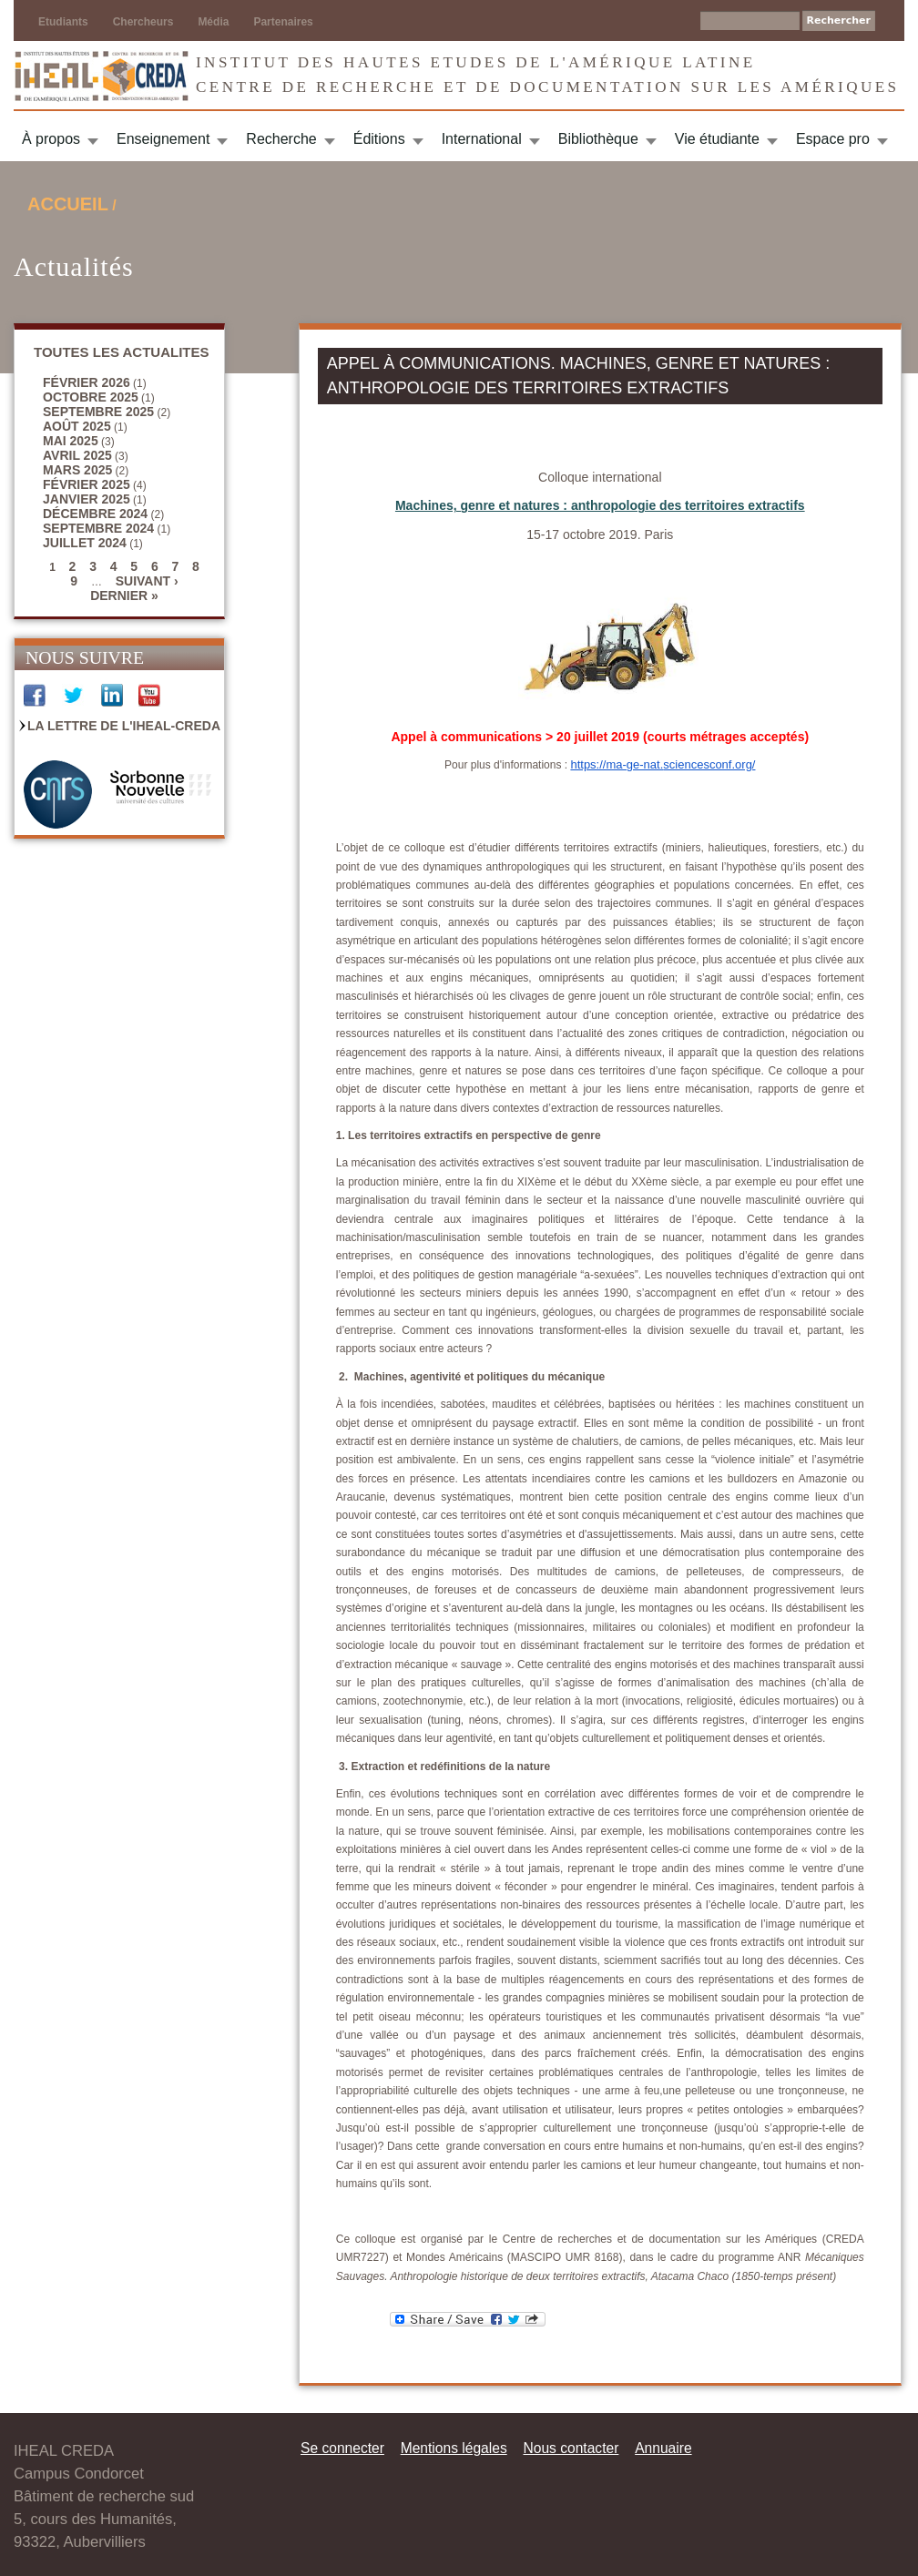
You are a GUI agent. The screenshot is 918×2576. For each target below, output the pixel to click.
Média (213, 21)
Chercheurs (143, 21)
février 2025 (86, 484)
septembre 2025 (98, 411)
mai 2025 (70, 440)
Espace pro (833, 139)
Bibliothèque (598, 139)
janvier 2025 (86, 499)
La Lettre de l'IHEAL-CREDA (123, 725)
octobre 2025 (90, 397)
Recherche (281, 139)
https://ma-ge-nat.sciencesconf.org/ (662, 764)
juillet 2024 (85, 542)
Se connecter (342, 2448)
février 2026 (86, 382)
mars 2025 (77, 470)
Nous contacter (570, 2448)
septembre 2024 (98, 528)
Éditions (379, 139)
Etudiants (63, 21)
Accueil (67, 204)
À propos (51, 139)
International (482, 139)
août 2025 (77, 426)
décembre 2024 (95, 513)
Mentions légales (454, 2448)
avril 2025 (77, 455)
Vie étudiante (717, 139)
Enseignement (163, 139)
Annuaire (663, 2448)
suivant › (147, 581)
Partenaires (282, 21)
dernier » (124, 595)
